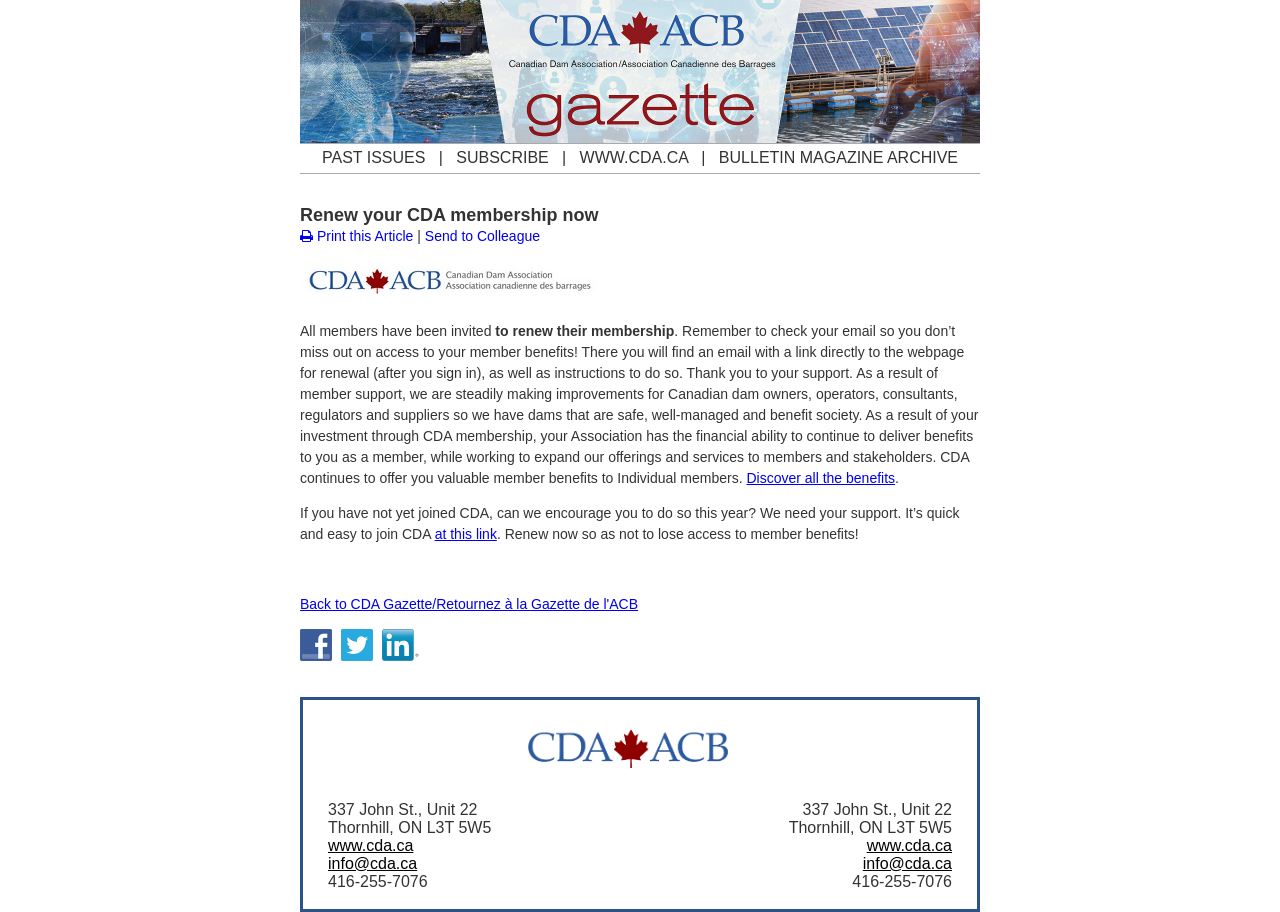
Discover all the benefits (820, 478)
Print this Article (356, 236)
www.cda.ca (370, 845)
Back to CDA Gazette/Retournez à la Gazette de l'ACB (469, 604)
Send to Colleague (482, 236)
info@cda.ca (372, 863)
